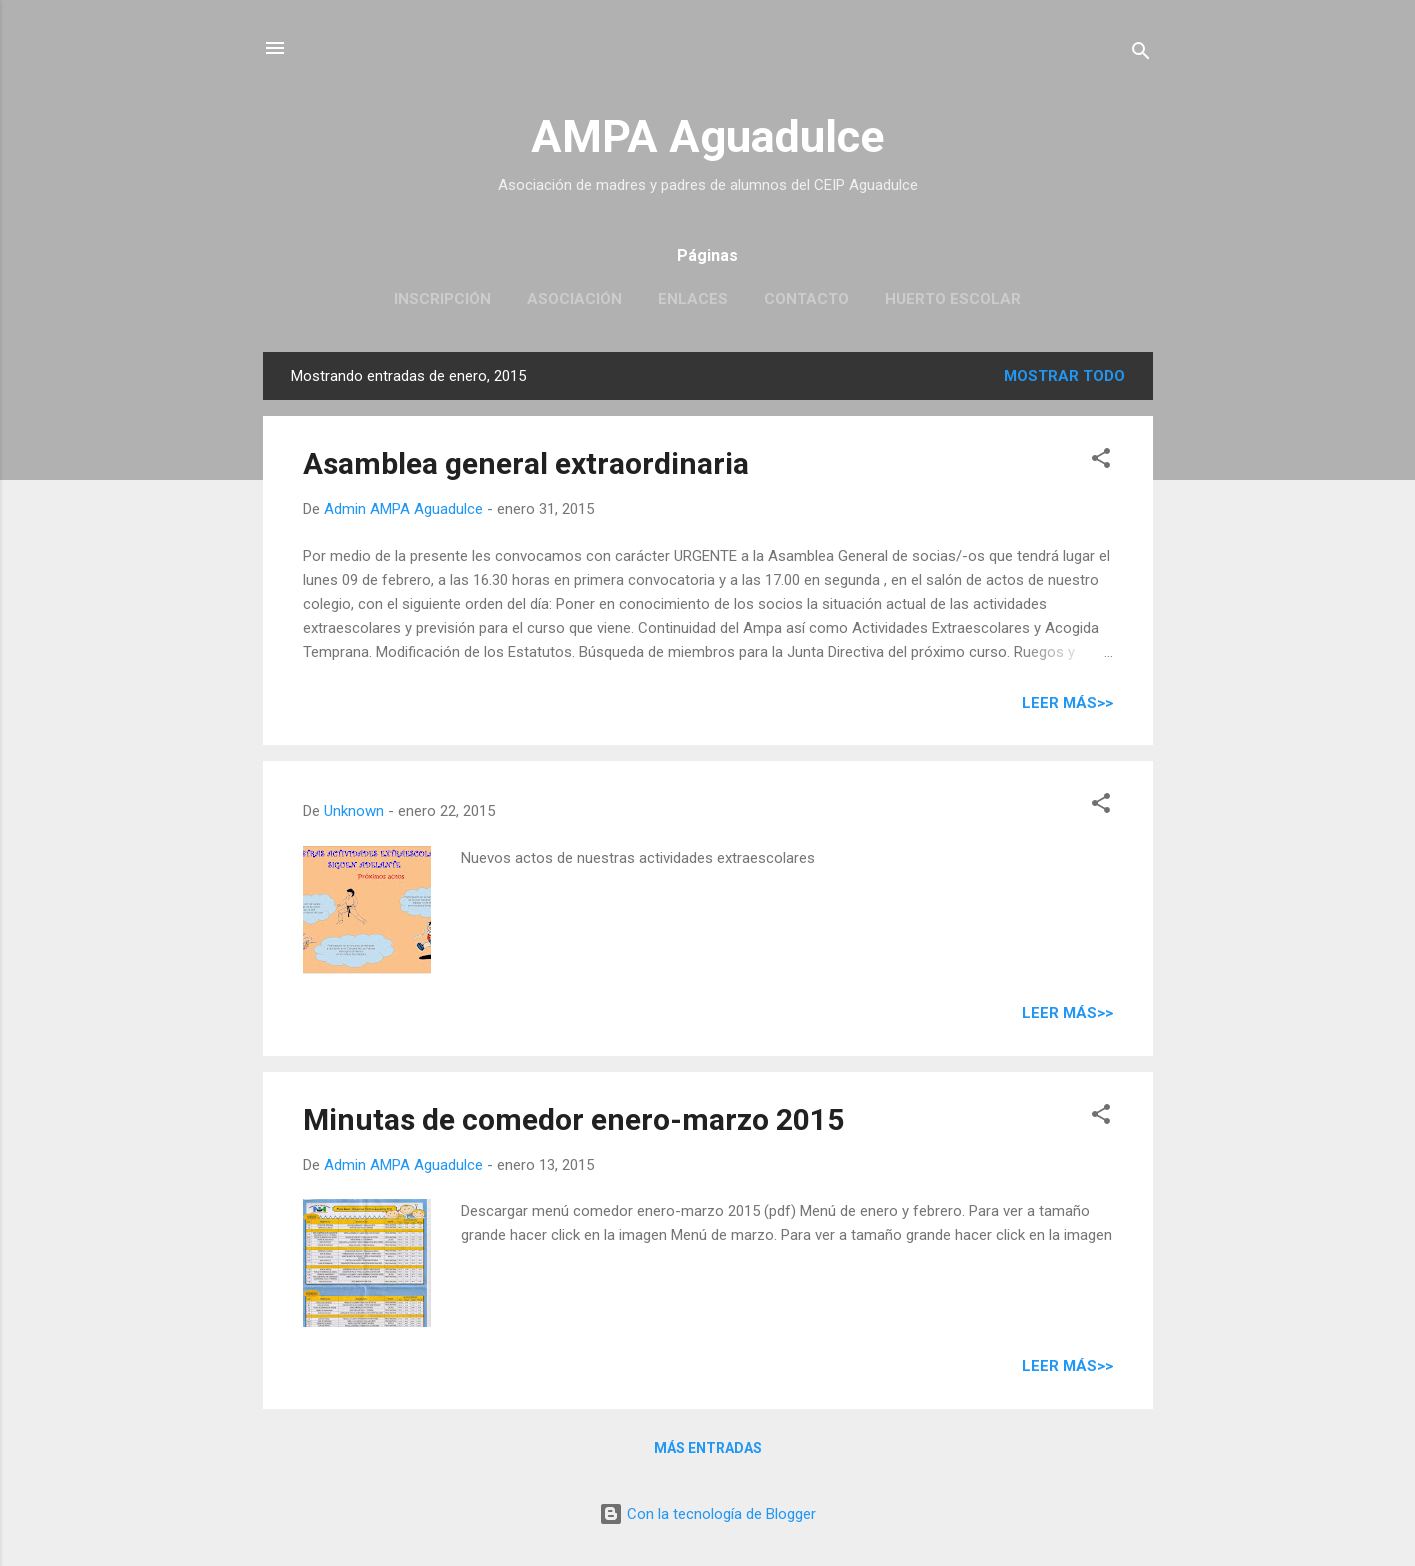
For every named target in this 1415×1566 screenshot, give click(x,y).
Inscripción (442, 299)
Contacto (806, 299)
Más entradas (708, 1448)
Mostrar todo (1064, 376)
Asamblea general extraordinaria (526, 463)
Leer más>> (1067, 703)
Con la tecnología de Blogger (707, 1514)
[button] (1101, 461)
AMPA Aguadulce (707, 136)
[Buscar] (1141, 54)
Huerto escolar (953, 299)
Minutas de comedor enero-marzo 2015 (573, 1119)
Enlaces (693, 299)
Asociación (574, 299)
